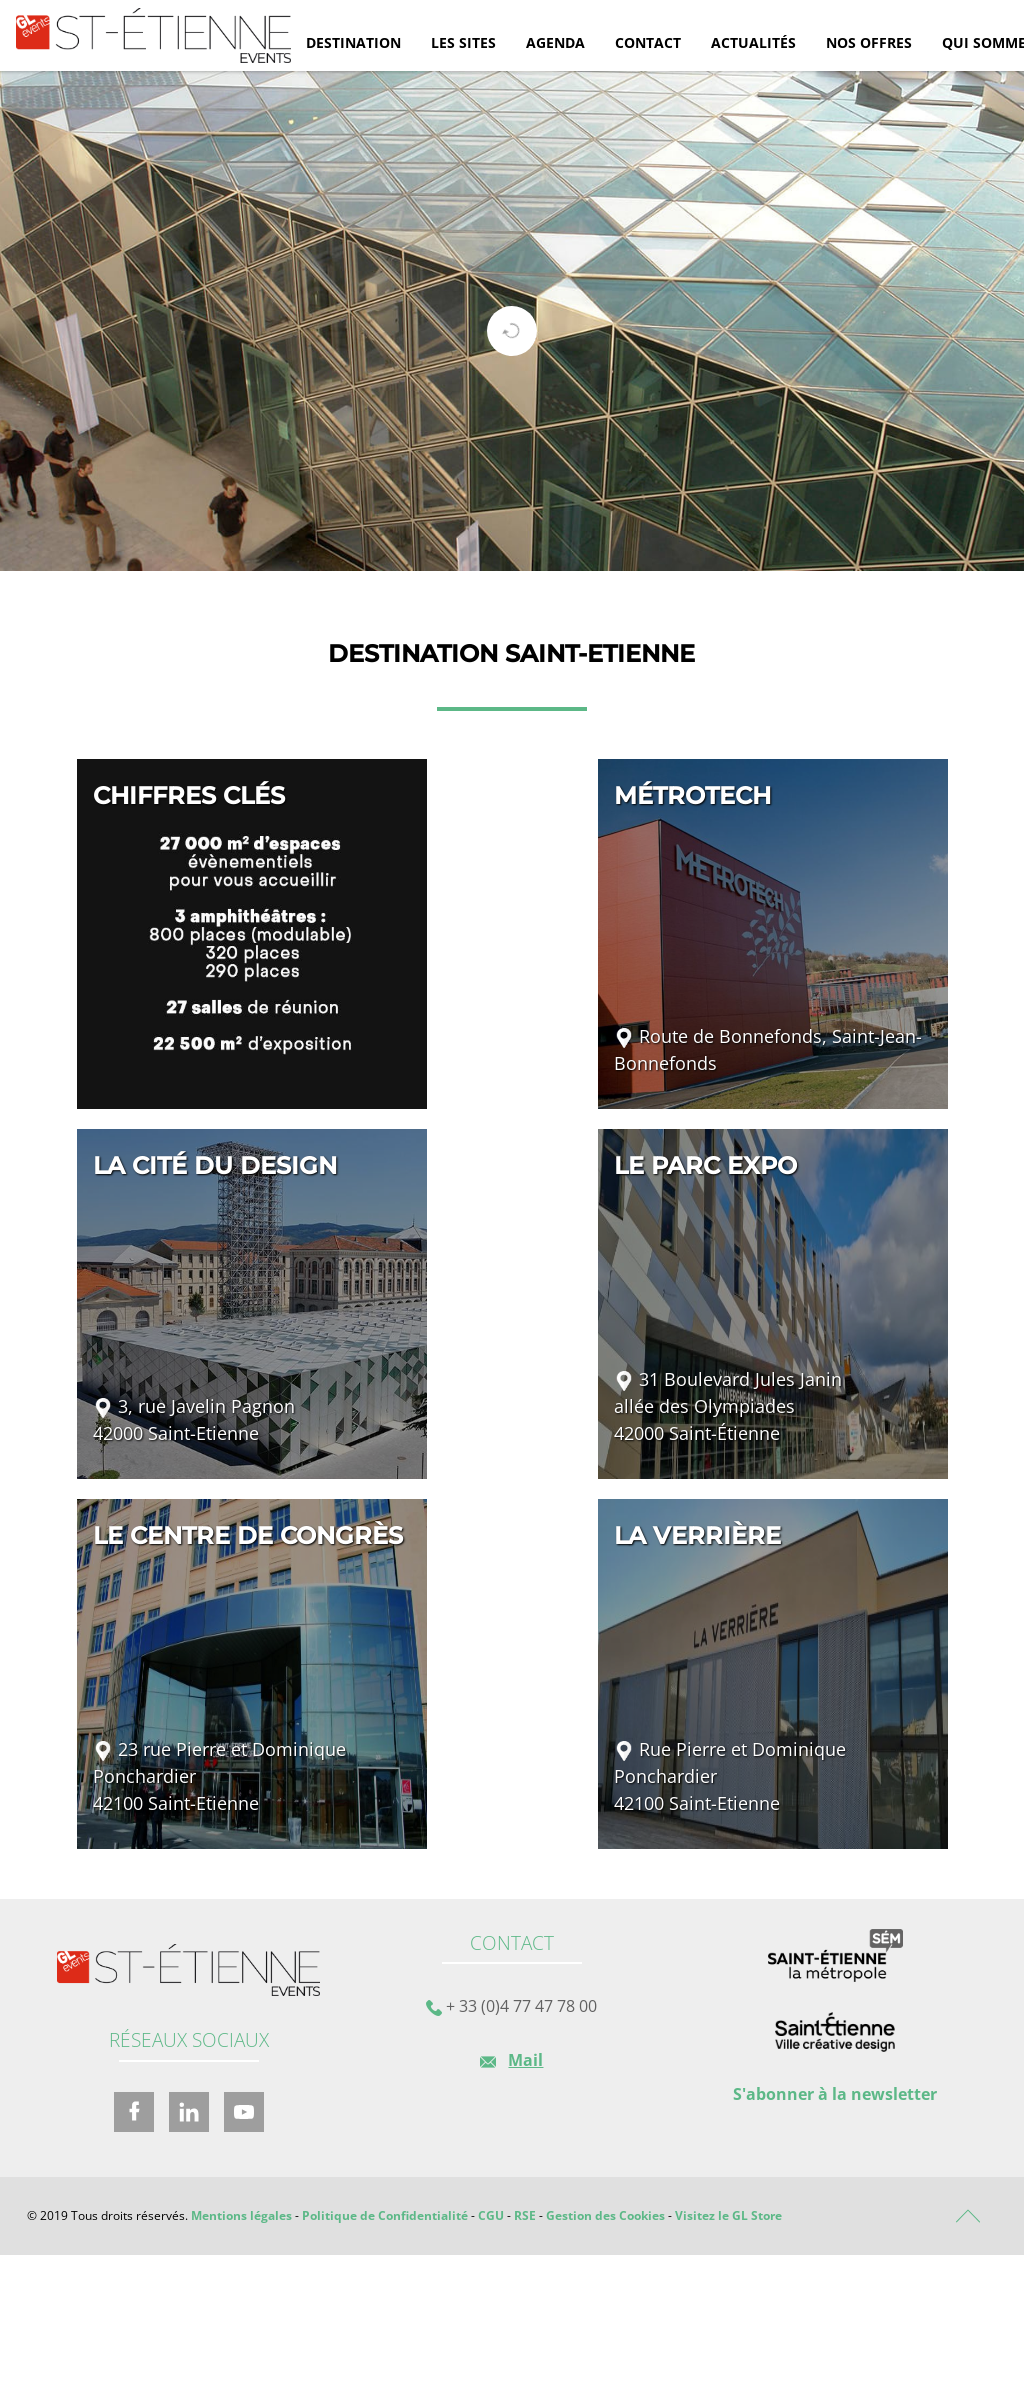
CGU (491, 2215)
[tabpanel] (512, 321)
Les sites (463, 42)
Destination (353, 42)
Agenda (555, 42)
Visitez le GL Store (728, 2215)
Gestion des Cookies (605, 2215)
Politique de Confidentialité (385, 2215)
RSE (525, 2215)
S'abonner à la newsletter (835, 2094)
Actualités (753, 42)
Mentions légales (241, 2215)
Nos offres (869, 42)
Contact (648, 42)
